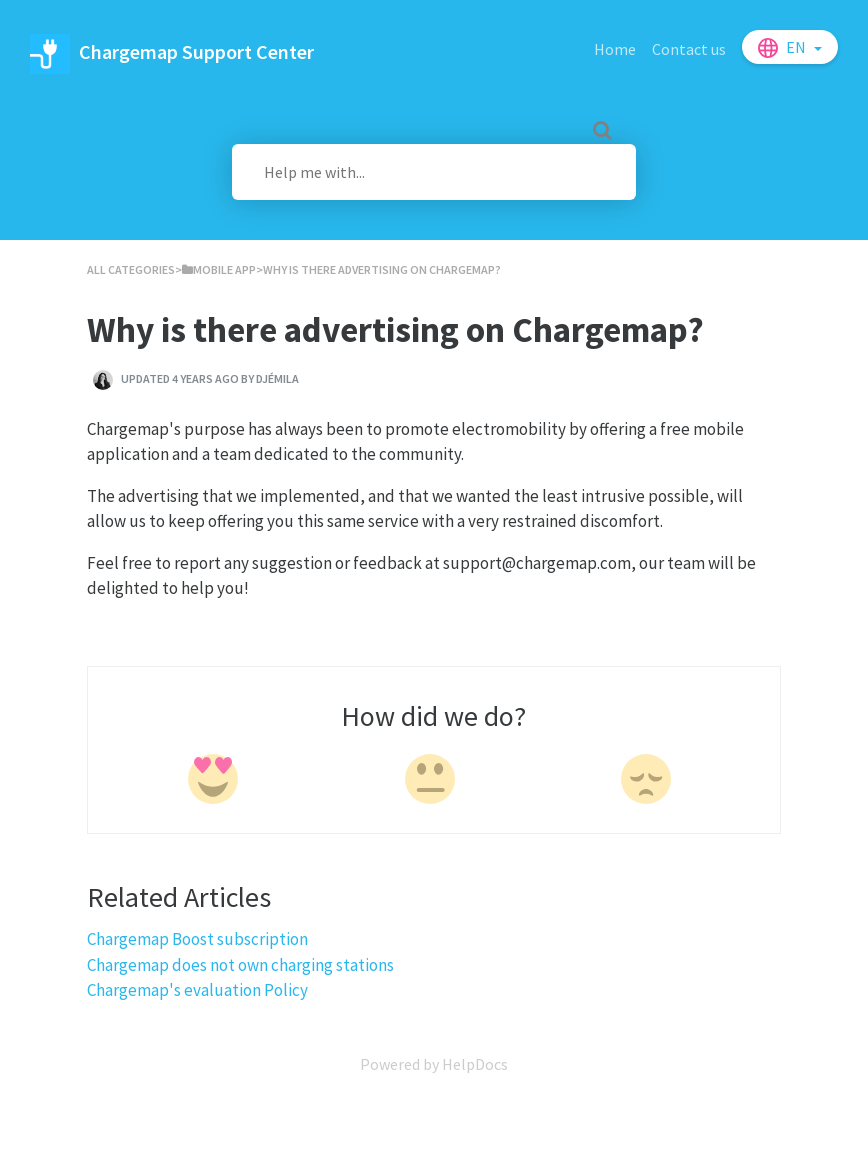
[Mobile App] (219, 269)
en (797, 47)
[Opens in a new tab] (434, 1064)
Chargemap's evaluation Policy (197, 990)
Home (615, 49)
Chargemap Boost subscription (197, 939)
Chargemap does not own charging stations (240, 965)
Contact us (689, 49)
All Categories (131, 269)
